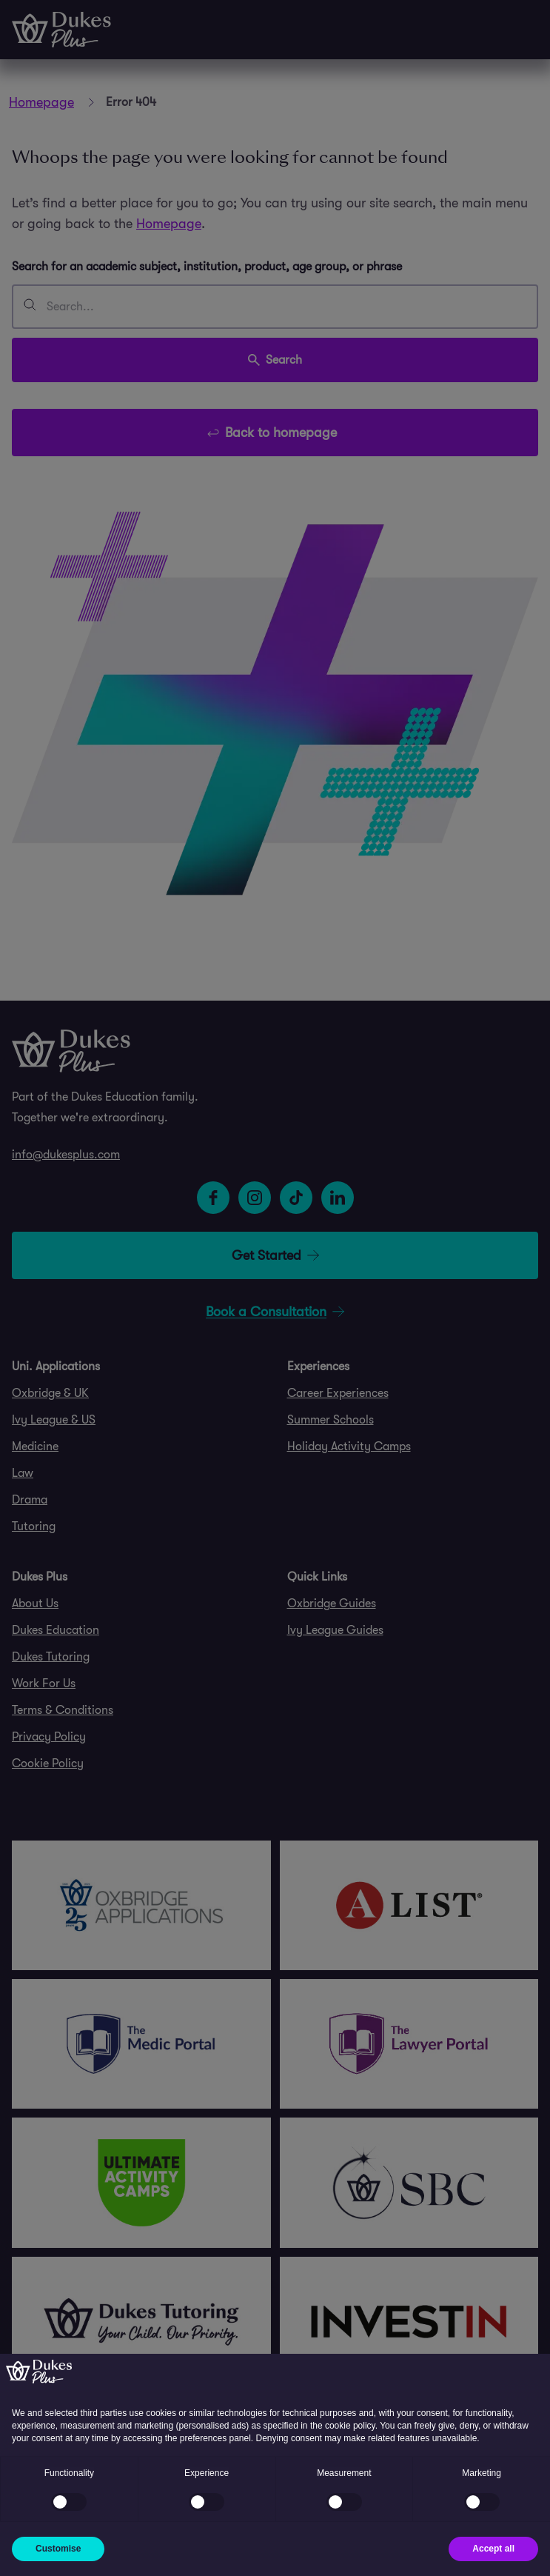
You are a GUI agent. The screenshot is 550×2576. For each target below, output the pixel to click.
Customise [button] (58, 2548)
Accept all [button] (493, 2548)
